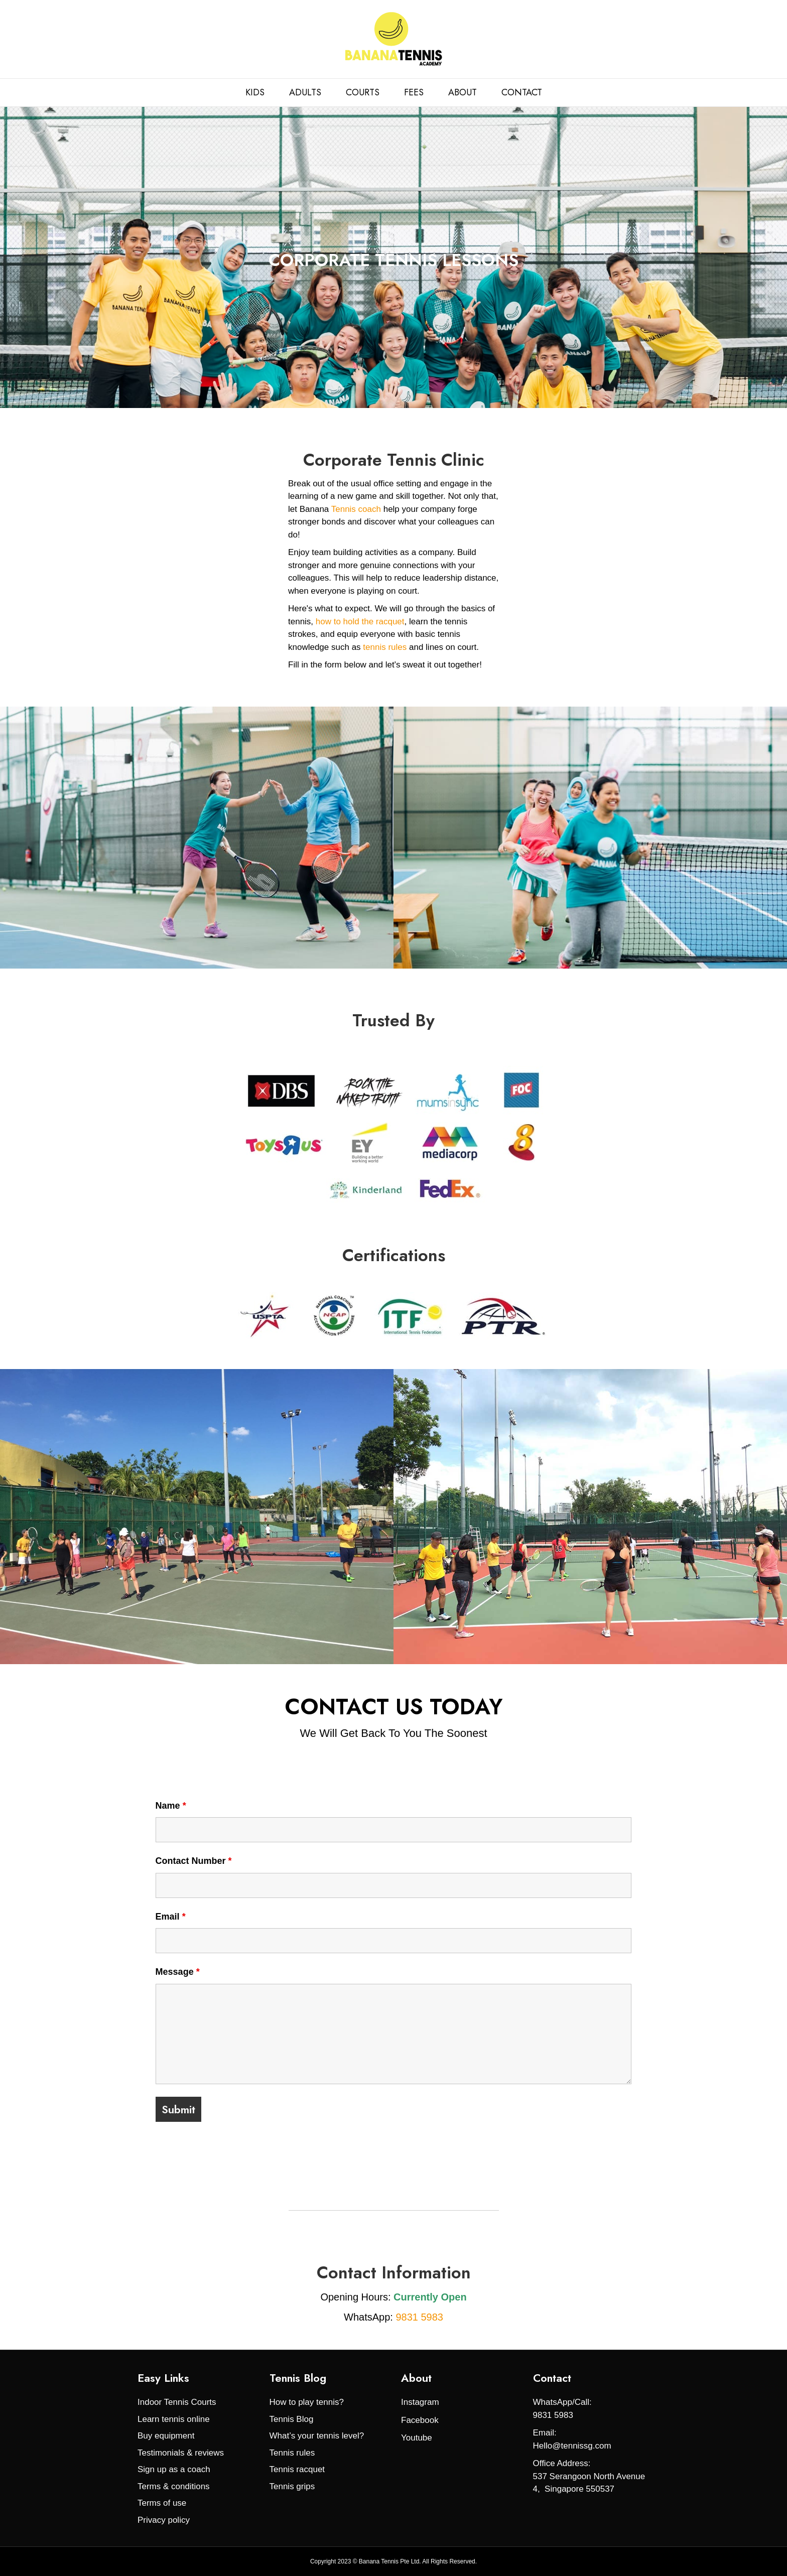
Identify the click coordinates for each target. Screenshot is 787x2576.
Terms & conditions (174, 2486)
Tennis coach (356, 509)
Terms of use (162, 2503)
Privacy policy (164, 2520)
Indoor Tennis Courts (177, 2402)
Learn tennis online (174, 2419)
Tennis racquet (297, 2469)
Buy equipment (166, 2436)
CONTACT (521, 92)
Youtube (416, 2438)
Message (178, 1972)
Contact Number (194, 1861)
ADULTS (305, 92)
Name (171, 1806)
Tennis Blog (292, 2419)
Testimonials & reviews (181, 2453)
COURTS (362, 92)
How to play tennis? (307, 2402)
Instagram (420, 2402)
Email (171, 1917)
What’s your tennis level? (317, 2436)
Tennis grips (292, 2486)
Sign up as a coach (174, 2469)
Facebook (420, 2420)
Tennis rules (292, 2453)
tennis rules (384, 647)
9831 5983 (419, 2317)
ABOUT (462, 92)
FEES (414, 92)
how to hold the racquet (360, 621)
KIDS (255, 92)
